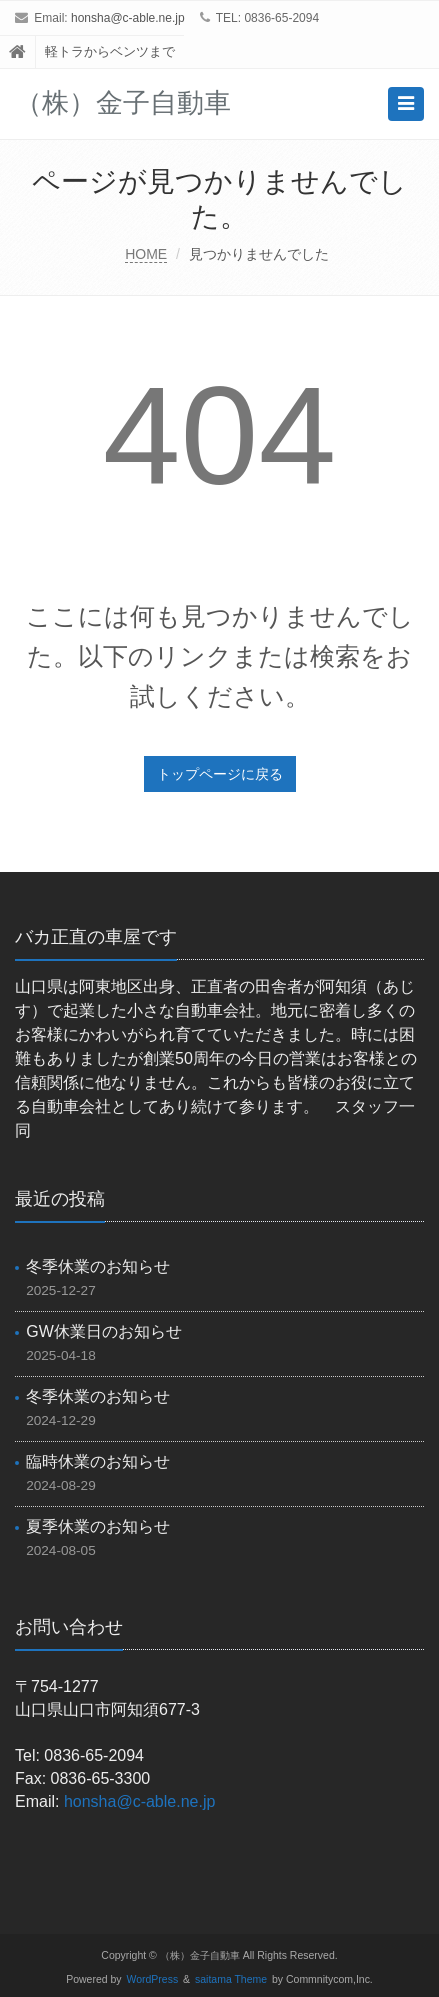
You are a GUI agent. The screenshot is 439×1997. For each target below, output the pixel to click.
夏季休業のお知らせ (98, 1526)
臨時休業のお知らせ (98, 1461)
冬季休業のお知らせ (98, 1266)
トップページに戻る (220, 774)
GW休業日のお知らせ (104, 1331)
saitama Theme (231, 1979)
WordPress (153, 1979)
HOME (146, 254)
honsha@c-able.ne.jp (128, 18)
